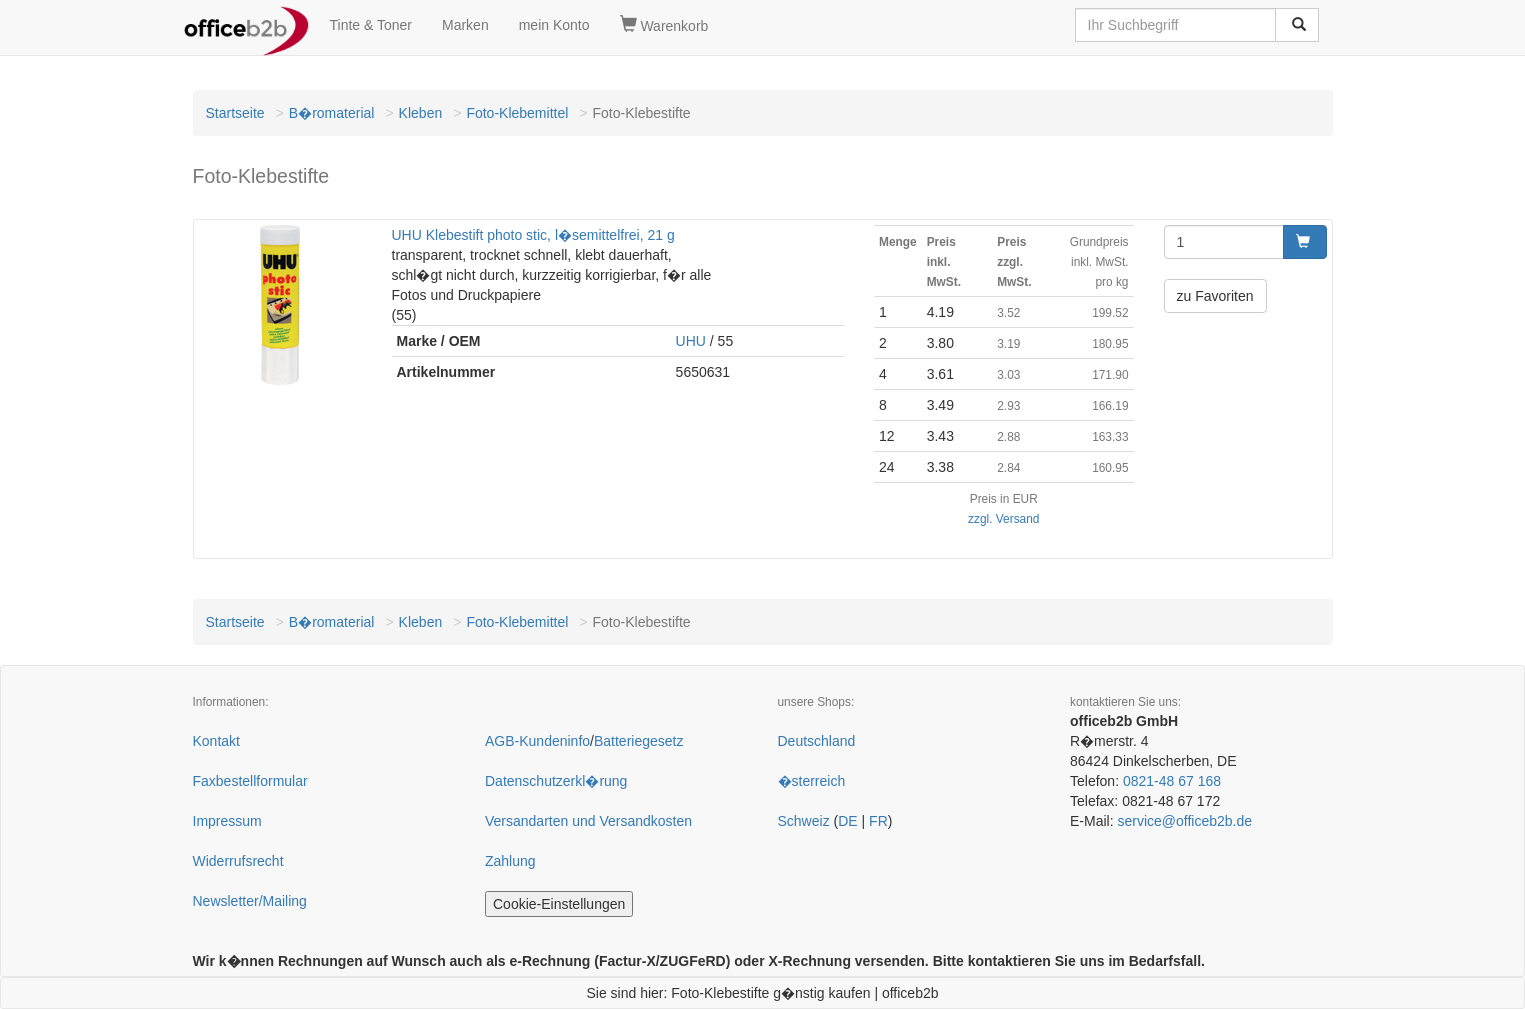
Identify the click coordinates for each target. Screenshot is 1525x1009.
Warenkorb (664, 25)
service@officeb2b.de (1184, 821)
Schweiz (804, 821)
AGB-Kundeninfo (537, 741)
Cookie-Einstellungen (559, 904)
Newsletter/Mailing (250, 901)
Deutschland (817, 741)
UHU (691, 341)
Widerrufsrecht (238, 861)
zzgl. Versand (1003, 519)
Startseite (235, 113)
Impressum (227, 821)
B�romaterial (332, 113)
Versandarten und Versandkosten (588, 821)
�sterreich (812, 781)
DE (847, 821)
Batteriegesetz (639, 741)
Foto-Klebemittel (517, 113)
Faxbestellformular (250, 781)
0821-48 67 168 (1172, 781)
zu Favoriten (1215, 296)
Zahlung (510, 861)
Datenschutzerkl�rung (556, 781)
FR (878, 821)
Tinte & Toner (371, 25)
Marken (465, 25)
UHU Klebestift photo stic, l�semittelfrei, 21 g (533, 235)
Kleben (421, 113)
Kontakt (216, 741)
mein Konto (554, 25)
